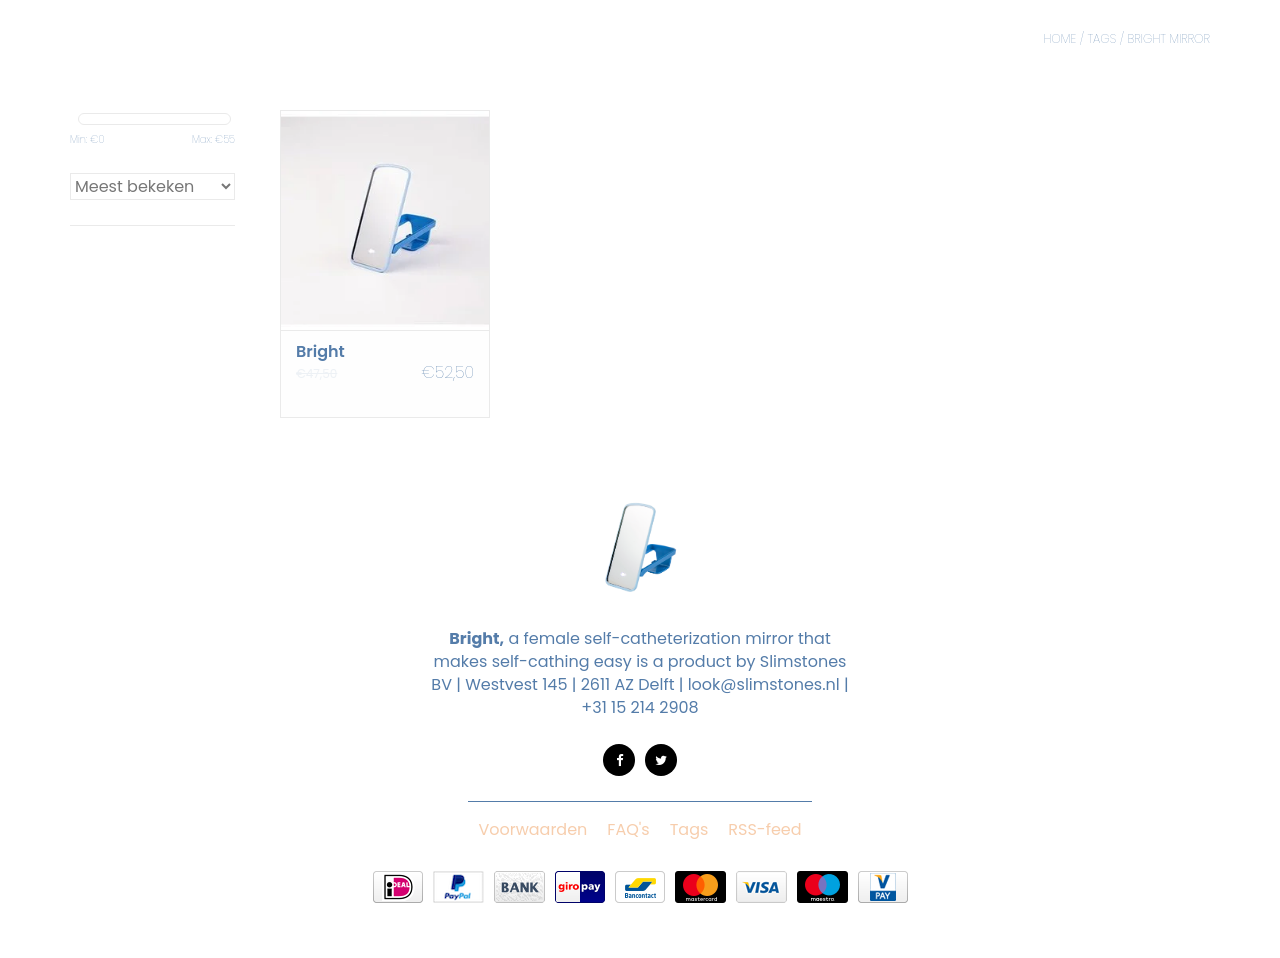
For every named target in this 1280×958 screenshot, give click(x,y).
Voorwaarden (532, 829)
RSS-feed (764, 829)
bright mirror (1169, 38)
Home (1060, 38)
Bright (320, 352)
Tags (1101, 38)
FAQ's (628, 829)
